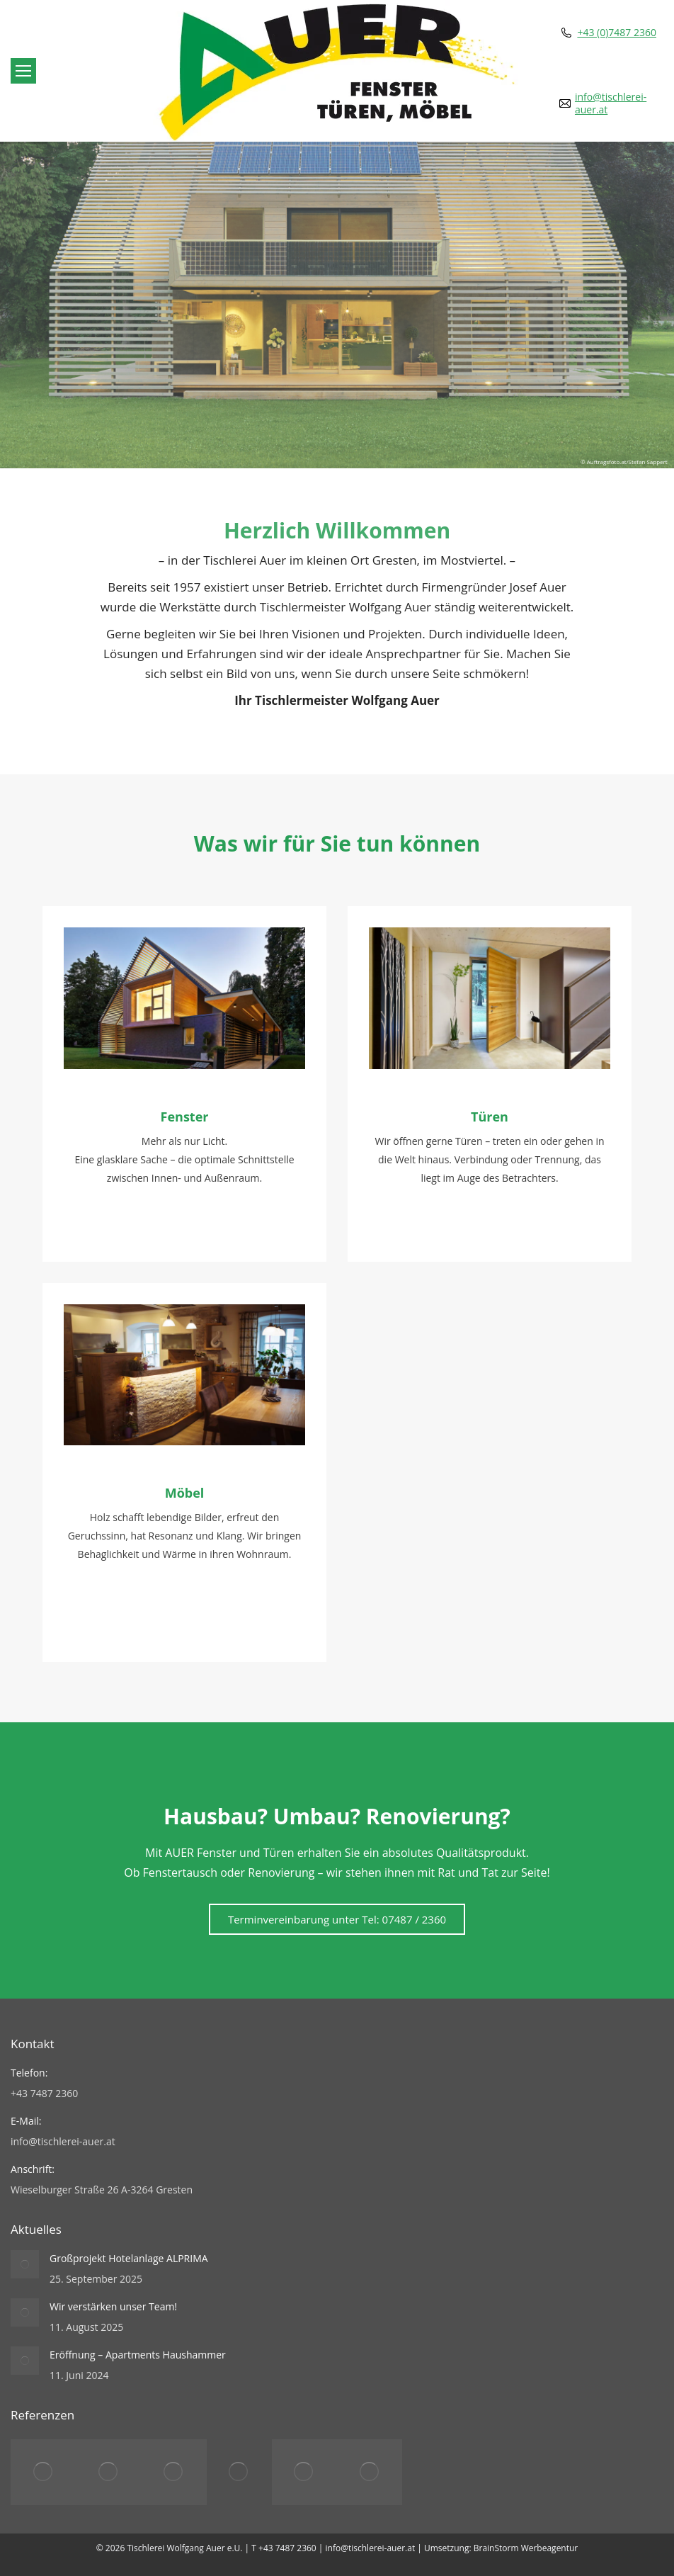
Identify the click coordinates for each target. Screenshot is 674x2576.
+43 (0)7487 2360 (616, 32)
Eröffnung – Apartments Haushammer (138, 2354)
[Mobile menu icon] (23, 71)
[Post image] (25, 2264)
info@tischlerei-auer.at (610, 103)
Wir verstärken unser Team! (113, 2306)
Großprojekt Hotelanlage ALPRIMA (129, 2258)
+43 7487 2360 (287, 2548)
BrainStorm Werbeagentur (526, 2548)
